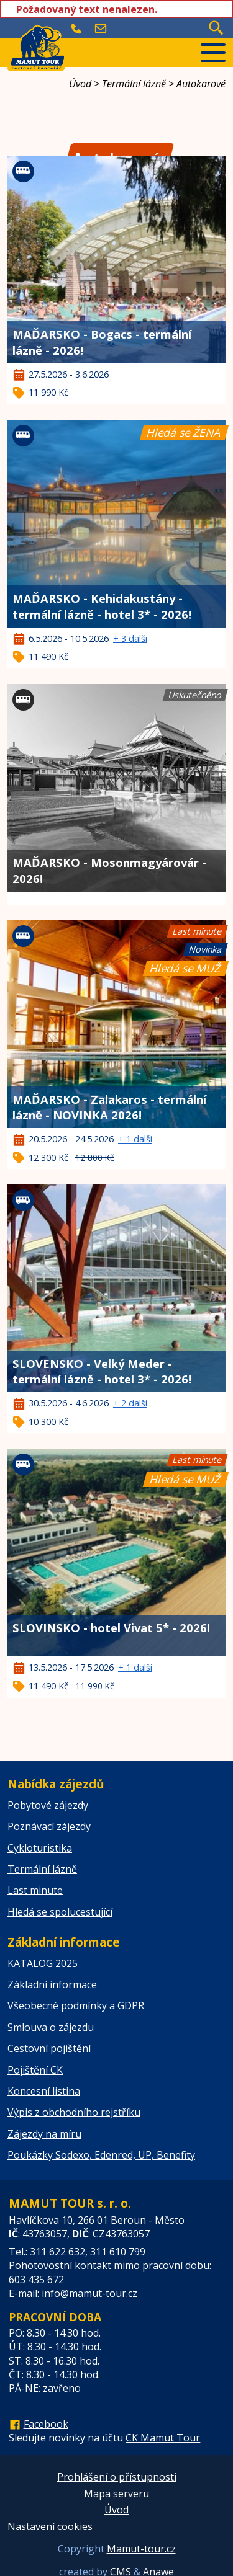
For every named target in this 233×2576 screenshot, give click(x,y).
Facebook (46, 2424)
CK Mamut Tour (163, 2438)
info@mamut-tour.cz (89, 2293)
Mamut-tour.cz (141, 2549)
